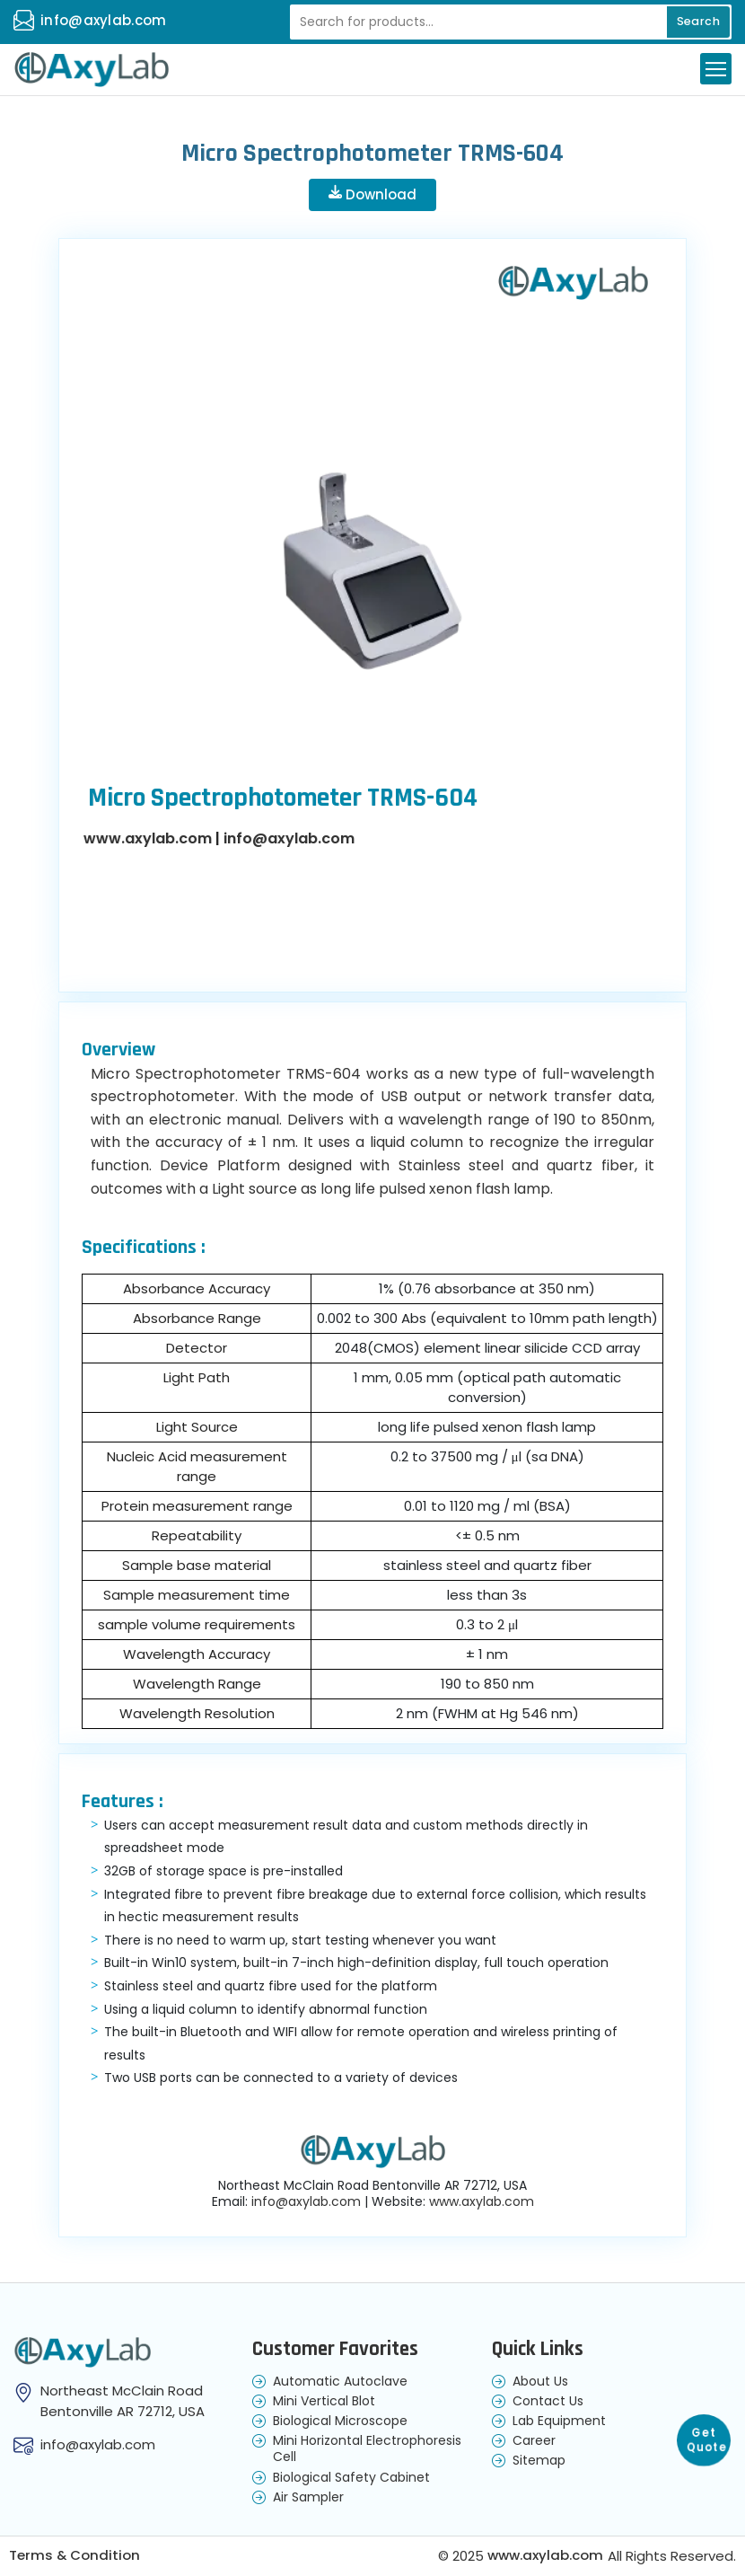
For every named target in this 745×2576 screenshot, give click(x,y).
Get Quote (707, 2436)
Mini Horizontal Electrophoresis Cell (367, 2449)
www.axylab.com (147, 839)
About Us (540, 2382)
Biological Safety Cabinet (351, 2477)
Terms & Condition (75, 2556)
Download (372, 195)
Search (696, 22)
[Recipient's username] (507, 22)
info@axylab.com (103, 20)
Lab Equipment (559, 2421)
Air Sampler (308, 2498)
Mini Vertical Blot (324, 2402)
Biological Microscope (340, 2421)
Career (534, 2441)
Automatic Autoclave (340, 2382)
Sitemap (539, 2461)
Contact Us (548, 2402)
